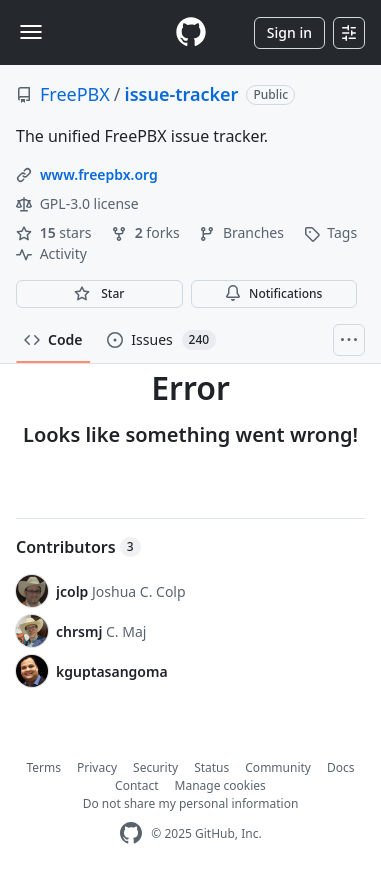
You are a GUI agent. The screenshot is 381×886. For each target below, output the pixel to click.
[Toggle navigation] (31, 32)
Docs (341, 767)
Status (211, 767)
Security (155, 767)
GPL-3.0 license (77, 203)
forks (147, 232)
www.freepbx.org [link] (99, 174)
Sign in (289, 32)
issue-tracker (182, 94)
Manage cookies (220, 785)
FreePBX (75, 94)
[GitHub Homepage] (131, 833)
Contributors (78, 547)
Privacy (97, 767)
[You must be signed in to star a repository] (99, 294)
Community (278, 767)
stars (55, 232)
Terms (44, 767)
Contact (136, 785)
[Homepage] (191, 32)
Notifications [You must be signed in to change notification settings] (273, 293)
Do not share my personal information (191, 803)
